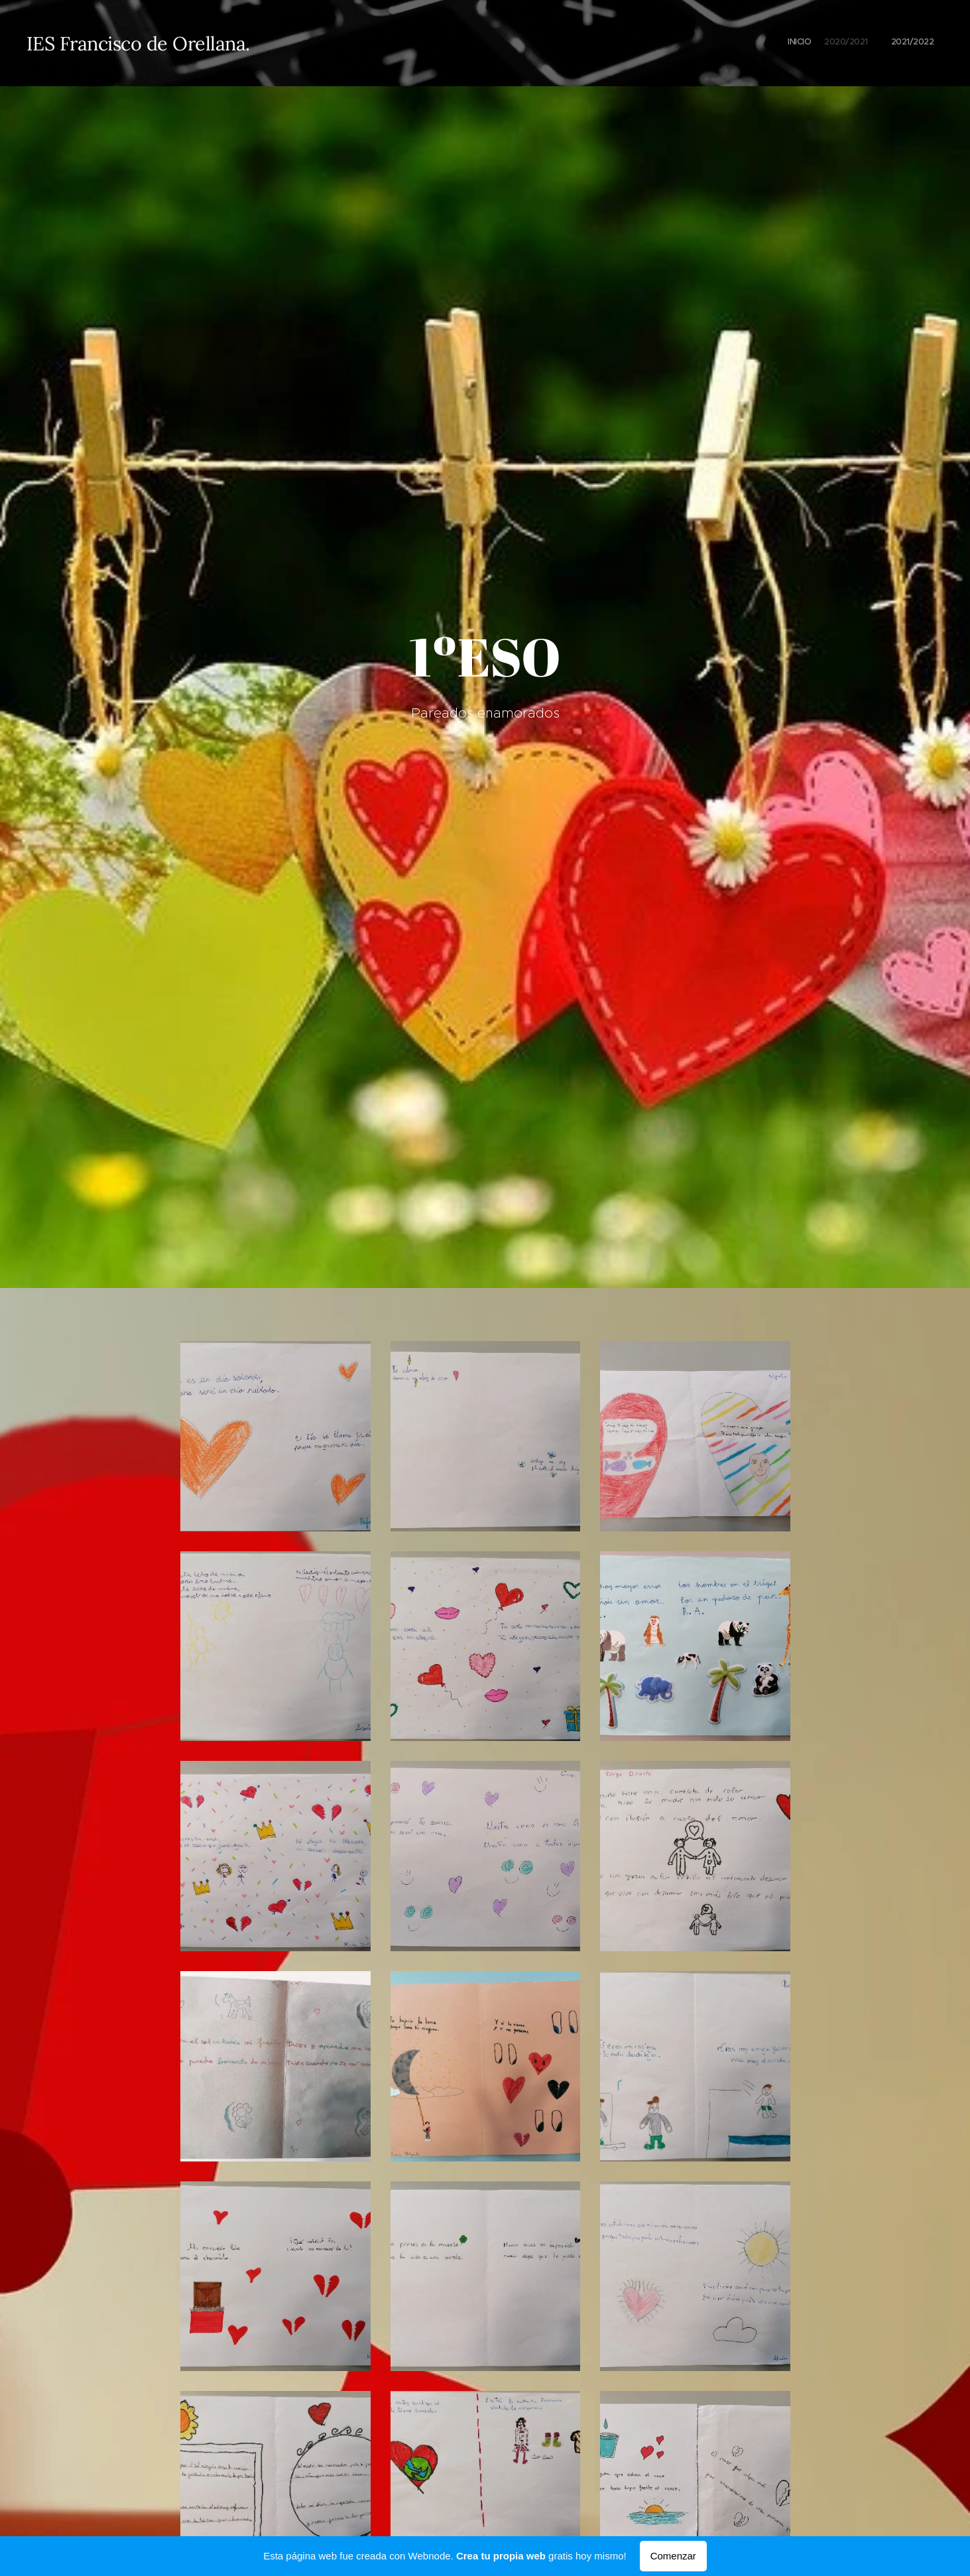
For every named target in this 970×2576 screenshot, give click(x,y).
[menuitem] (899, 43)
